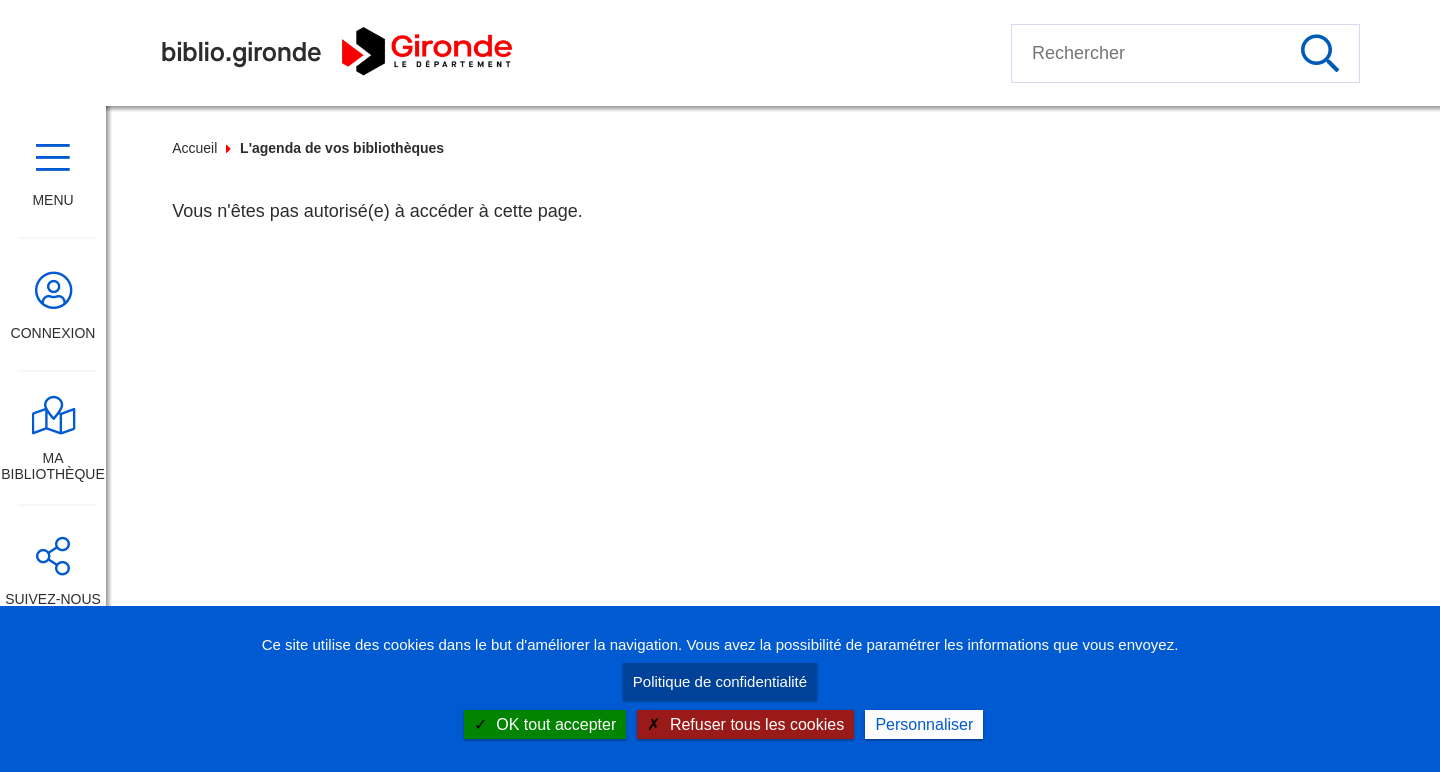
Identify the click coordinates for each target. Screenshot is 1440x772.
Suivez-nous (53, 599)
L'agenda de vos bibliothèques (342, 148)
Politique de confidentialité (720, 681)
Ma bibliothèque (52, 466)
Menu (52, 200)
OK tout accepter (545, 724)
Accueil (194, 148)
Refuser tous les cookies (745, 724)
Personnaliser (924, 724)
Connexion (53, 333)
